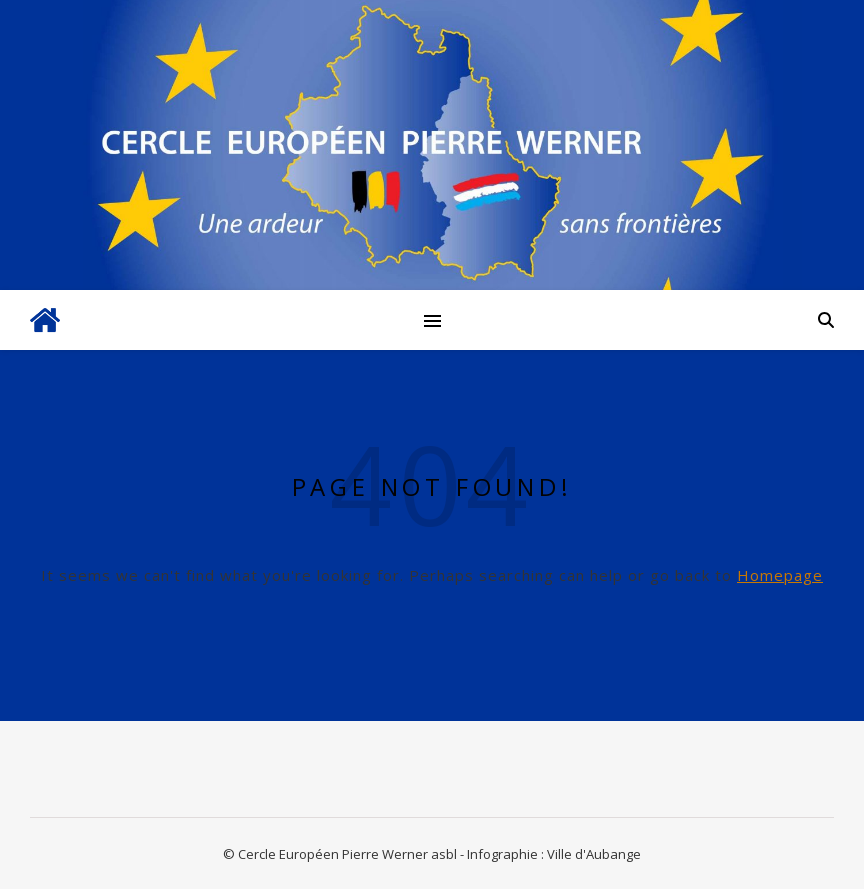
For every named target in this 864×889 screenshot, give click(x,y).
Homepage (780, 575)
